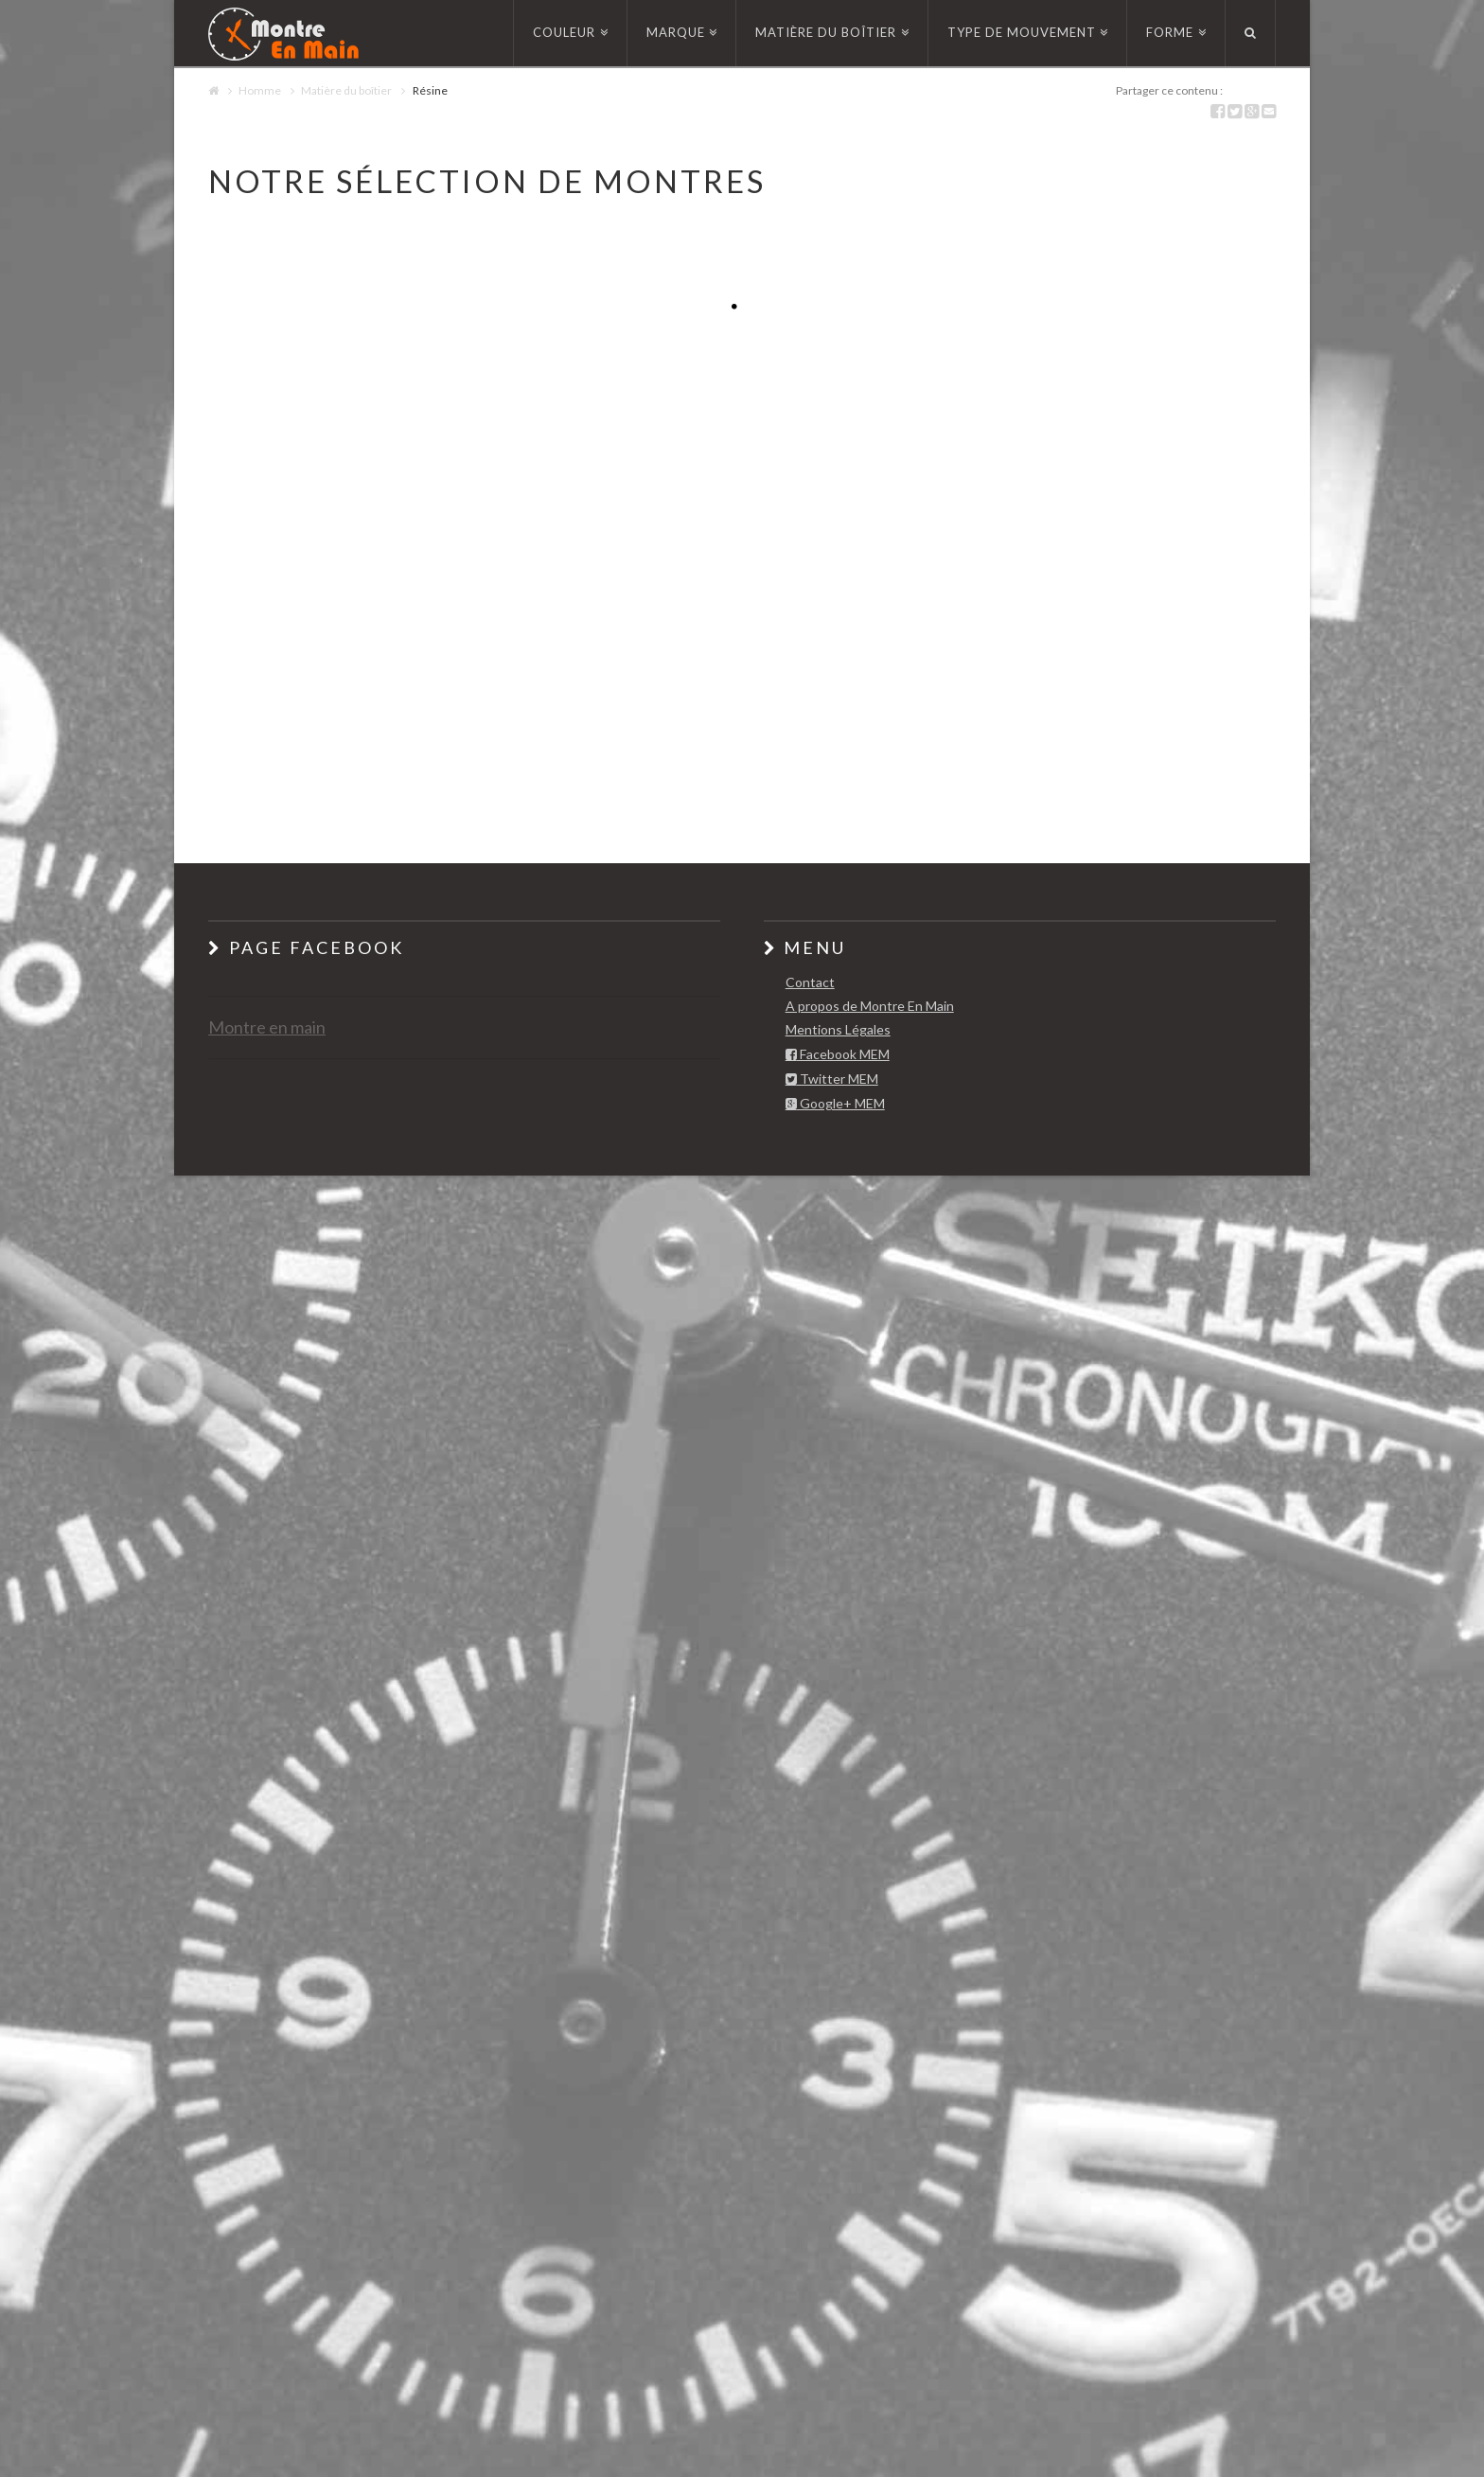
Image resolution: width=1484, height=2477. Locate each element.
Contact (810, 982)
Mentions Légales (838, 1029)
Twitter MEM (832, 1079)
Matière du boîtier (346, 90)
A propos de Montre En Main (870, 1006)
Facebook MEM (838, 1055)
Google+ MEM (835, 1104)
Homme (259, 90)
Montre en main (267, 1027)
